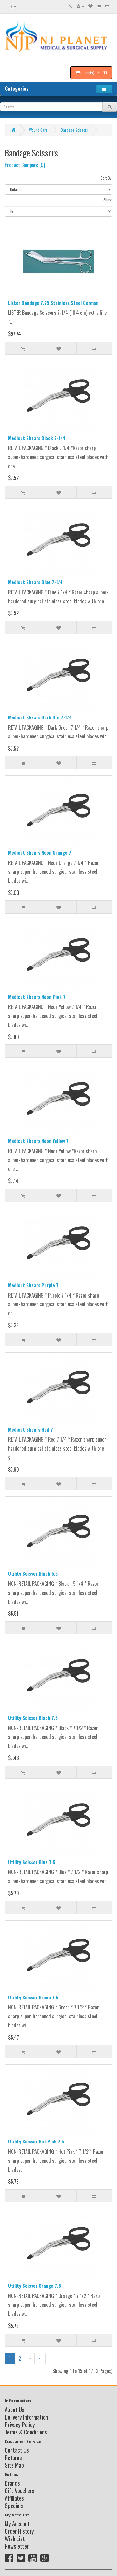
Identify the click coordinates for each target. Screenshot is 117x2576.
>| (39, 2358)
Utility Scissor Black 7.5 (33, 1717)
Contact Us (17, 2449)
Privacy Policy (20, 2424)
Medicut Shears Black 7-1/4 (36, 437)
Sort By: (106, 177)
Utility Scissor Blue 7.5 (31, 1862)
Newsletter (17, 2545)
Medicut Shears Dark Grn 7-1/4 (40, 717)
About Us (14, 2409)
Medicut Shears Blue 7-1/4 (35, 581)
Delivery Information (26, 2416)
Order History (19, 2530)
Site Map (14, 2464)
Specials (14, 2505)
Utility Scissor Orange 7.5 (34, 2285)
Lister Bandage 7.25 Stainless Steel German (53, 302)
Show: (107, 199)
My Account (17, 2523)
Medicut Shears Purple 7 (33, 1285)
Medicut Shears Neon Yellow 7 (38, 1140)
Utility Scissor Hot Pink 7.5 (36, 2141)
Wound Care (38, 129)
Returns (13, 2457)
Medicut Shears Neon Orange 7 (39, 852)
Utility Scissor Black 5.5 (33, 1573)
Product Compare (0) (25, 165)
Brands (12, 2482)
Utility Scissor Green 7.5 (33, 1997)
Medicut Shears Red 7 (30, 1429)
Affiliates (14, 2497)
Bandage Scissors (74, 129)
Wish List (15, 2538)
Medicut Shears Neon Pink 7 (37, 996)
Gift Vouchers (19, 2490)
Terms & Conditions (26, 2431)
